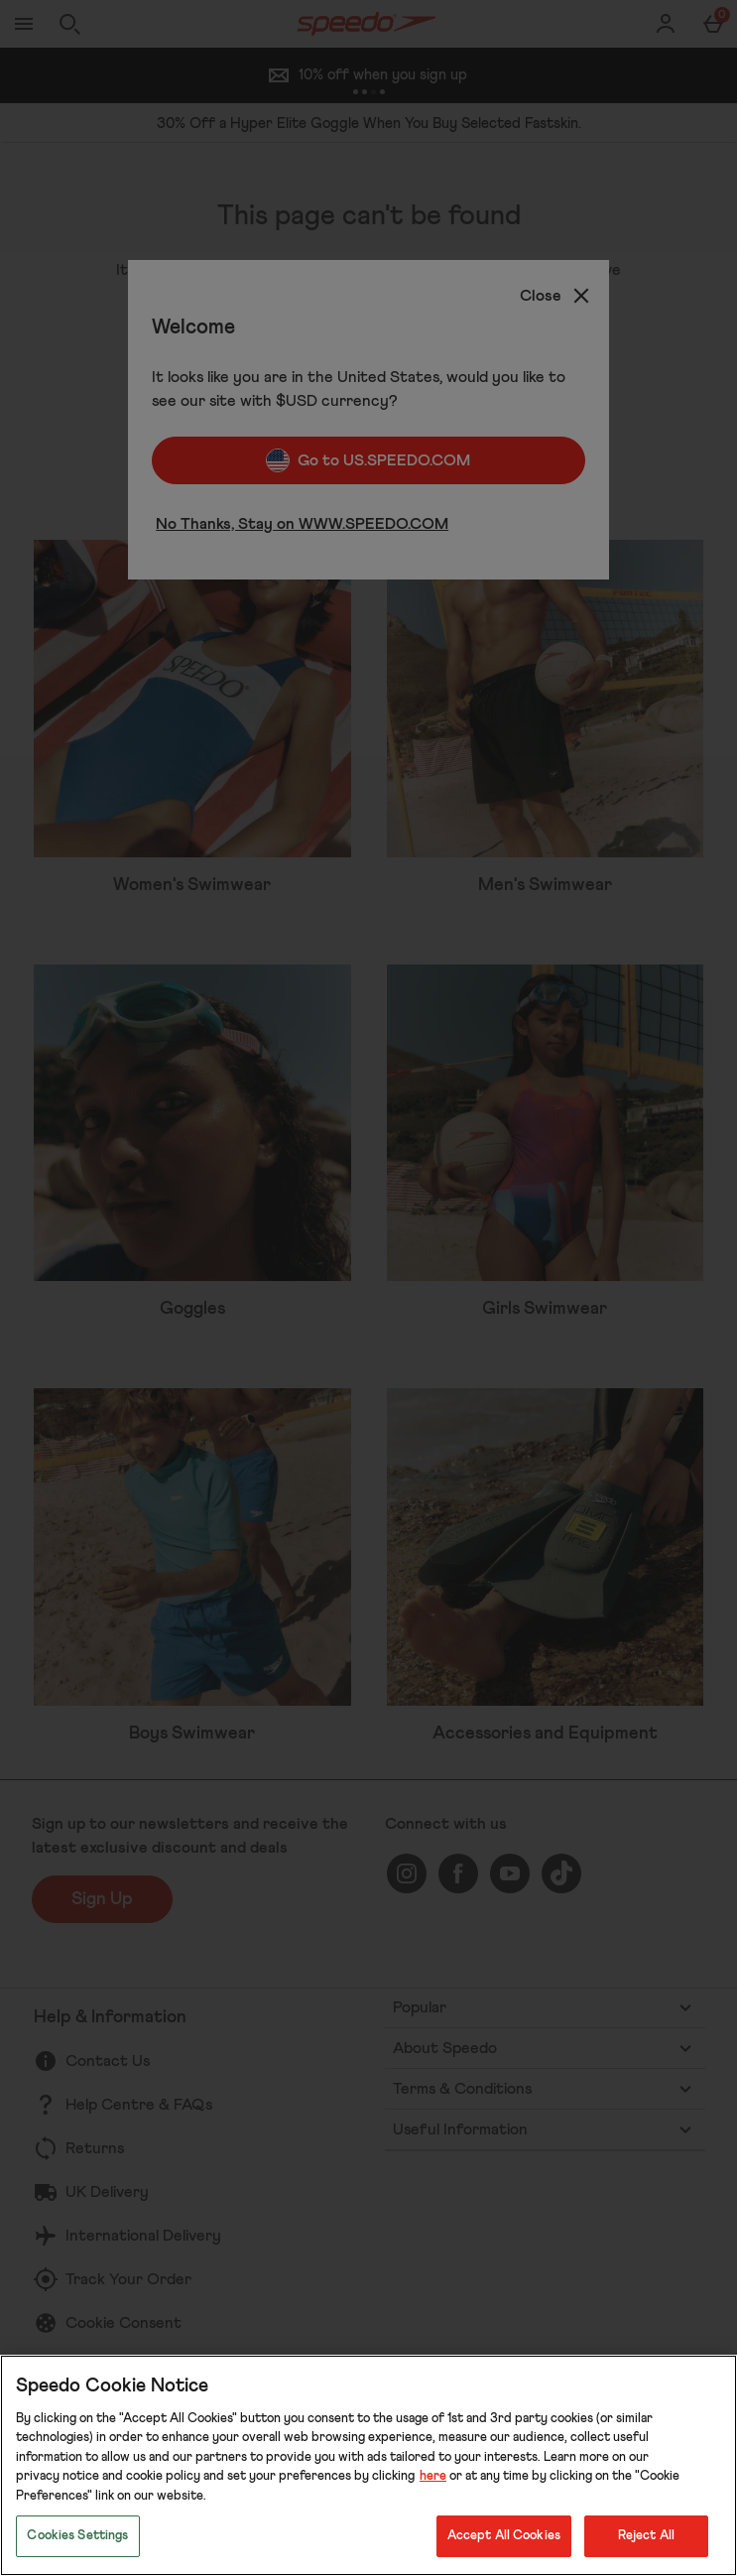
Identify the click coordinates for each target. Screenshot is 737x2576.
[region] (368, 2465)
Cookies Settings (77, 2535)
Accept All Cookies (503, 2535)
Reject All (646, 2535)
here (433, 2476)
